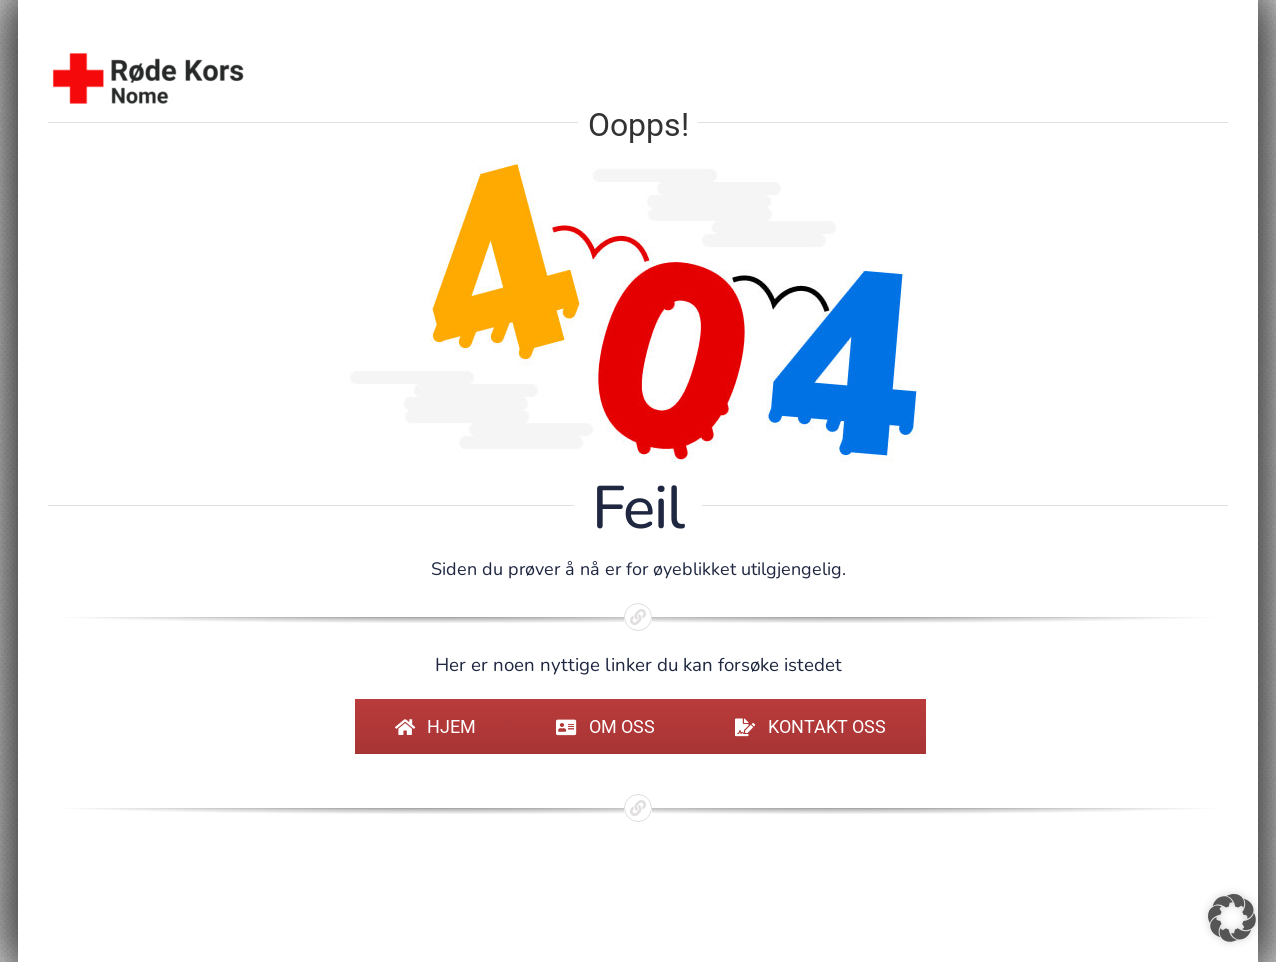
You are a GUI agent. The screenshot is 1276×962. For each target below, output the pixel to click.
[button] (1232, 918)
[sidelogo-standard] (148, 57)
